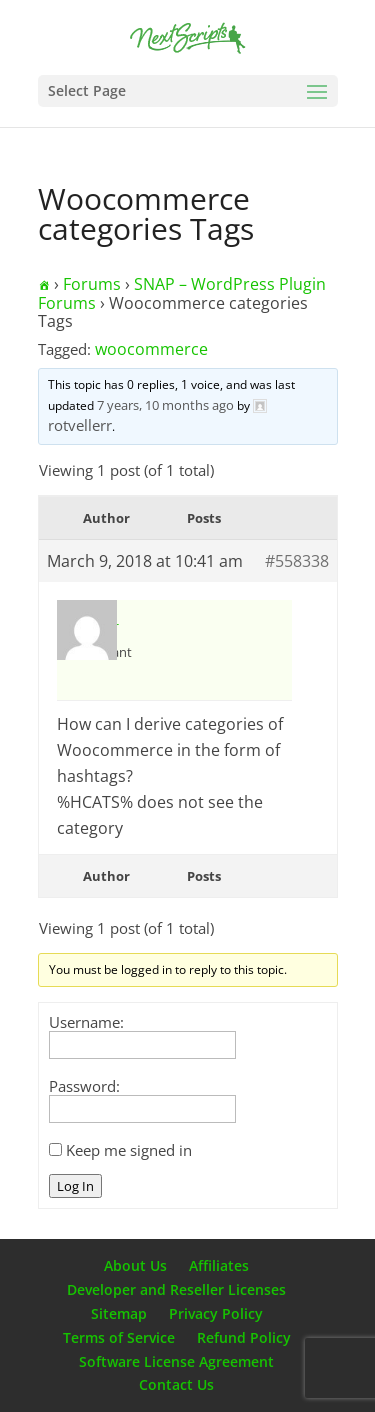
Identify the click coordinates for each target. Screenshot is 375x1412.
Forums (92, 284)
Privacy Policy (216, 1313)
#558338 (297, 561)
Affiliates (219, 1265)
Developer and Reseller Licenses (176, 1289)
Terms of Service (119, 1337)
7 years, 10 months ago (165, 405)
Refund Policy (244, 1337)
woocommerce (151, 349)
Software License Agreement (176, 1361)
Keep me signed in (129, 1150)
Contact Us (176, 1384)
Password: (84, 1086)
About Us (135, 1265)
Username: (86, 1022)
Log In (75, 1186)
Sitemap (119, 1313)
